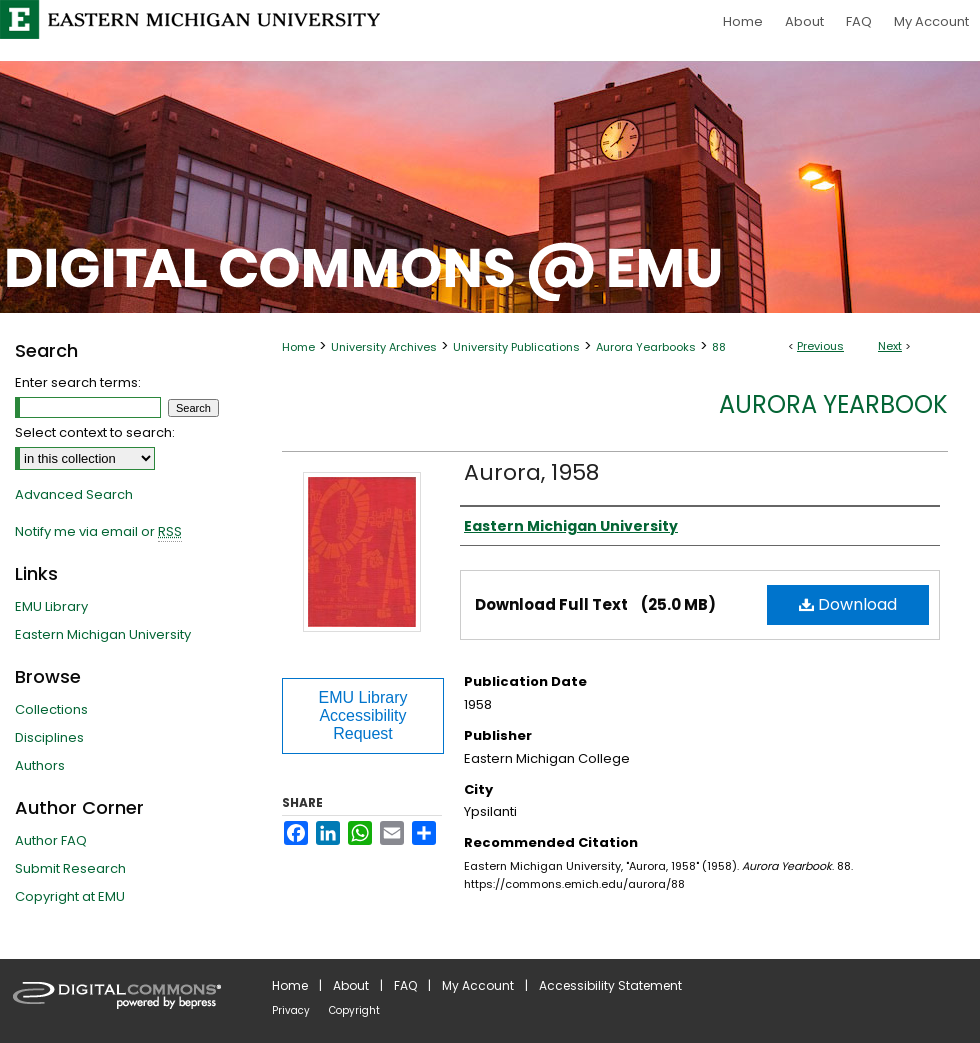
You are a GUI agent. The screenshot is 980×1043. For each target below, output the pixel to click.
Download (848, 604)
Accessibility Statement (610, 985)
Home (298, 347)
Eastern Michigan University (103, 634)
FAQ (405, 985)
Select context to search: (95, 432)
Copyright (354, 1010)
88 (719, 347)
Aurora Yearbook (833, 404)
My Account (478, 985)
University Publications (516, 347)
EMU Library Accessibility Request (363, 715)
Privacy (291, 1010)
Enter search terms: (78, 382)
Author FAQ (51, 840)
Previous (820, 346)
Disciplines (49, 737)
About (351, 985)
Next (890, 346)
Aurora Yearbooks (646, 347)
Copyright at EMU (70, 896)
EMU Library (51, 606)
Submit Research (70, 868)
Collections (51, 709)
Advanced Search (74, 494)
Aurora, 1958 (531, 472)
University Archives (384, 347)
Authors (40, 765)
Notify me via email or (98, 532)
